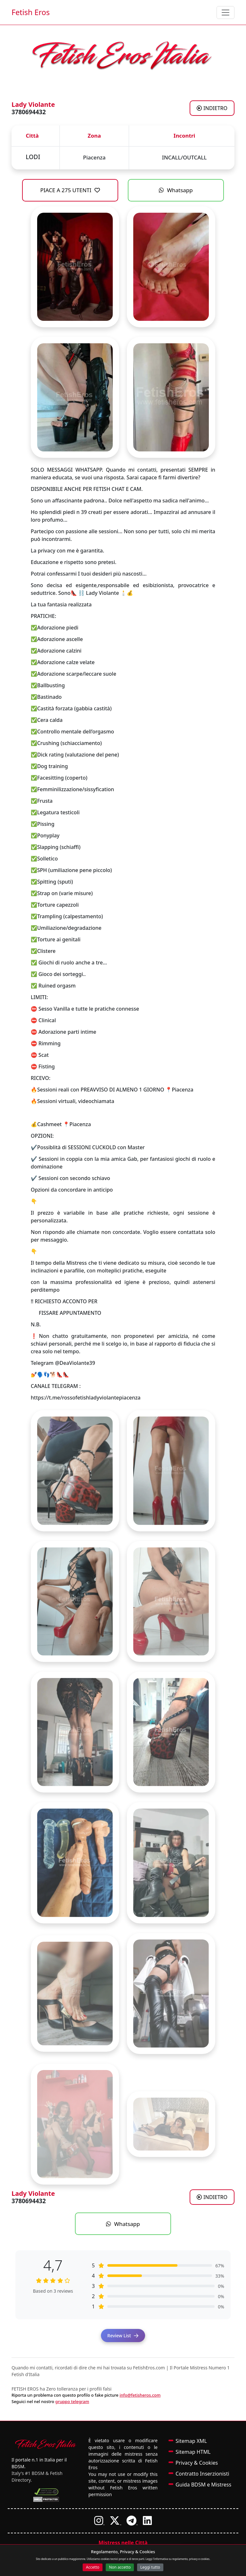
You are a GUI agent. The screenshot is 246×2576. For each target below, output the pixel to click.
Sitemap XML (191, 2440)
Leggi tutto (150, 2567)
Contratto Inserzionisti (202, 2473)
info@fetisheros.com (139, 2395)
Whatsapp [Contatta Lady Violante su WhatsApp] (176, 190)
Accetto (92, 2567)
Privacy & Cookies (197, 2462)
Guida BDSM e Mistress (203, 2484)
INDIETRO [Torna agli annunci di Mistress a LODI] (212, 108)
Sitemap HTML (193, 2451)
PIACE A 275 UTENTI (70, 190)
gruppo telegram (72, 2401)
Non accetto (120, 2567)
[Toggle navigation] (225, 12)
